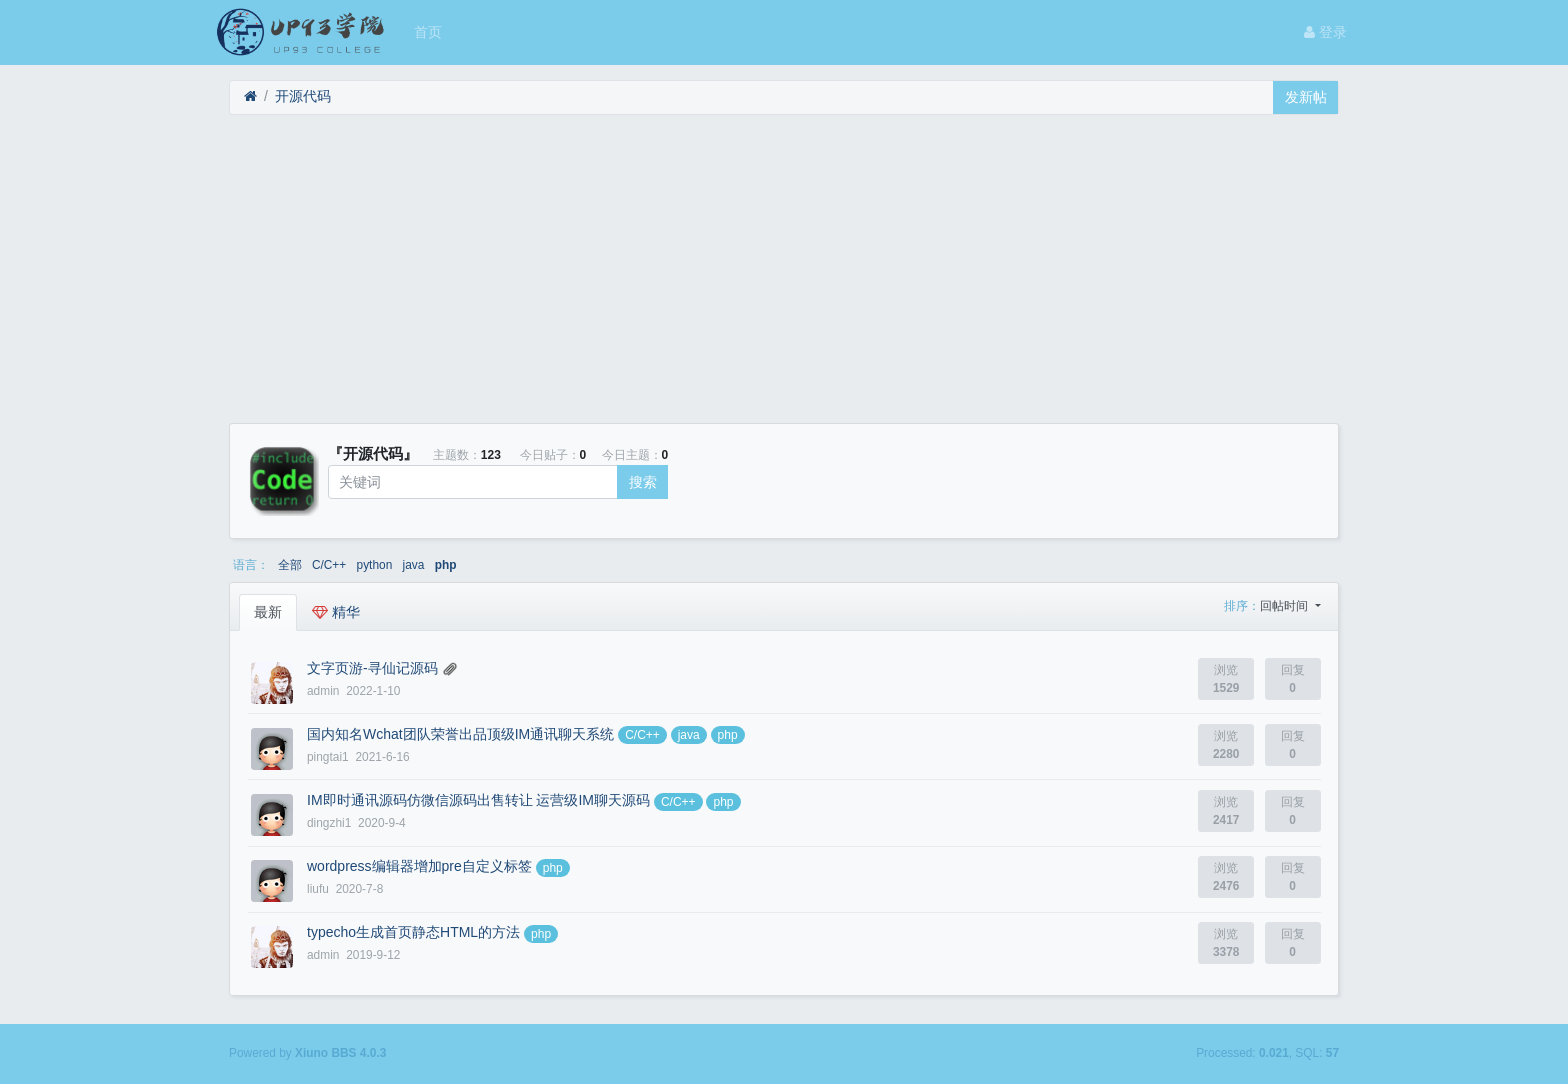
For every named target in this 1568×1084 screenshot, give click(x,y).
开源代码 (303, 96)
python (375, 565)
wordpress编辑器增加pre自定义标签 (419, 866)
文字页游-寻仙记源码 (372, 668)
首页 (428, 32)
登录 (1325, 32)
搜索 (643, 482)
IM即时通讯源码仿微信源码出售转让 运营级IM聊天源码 (478, 800)
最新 (268, 612)
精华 (336, 612)
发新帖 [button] (1306, 97)
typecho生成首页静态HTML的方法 (413, 932)
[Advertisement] (784, 269)
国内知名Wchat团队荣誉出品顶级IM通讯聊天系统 (460, 734)
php (446, 565)
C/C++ (329, 565)
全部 (290, 565)
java (414, 565)
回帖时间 (1285, 606)
